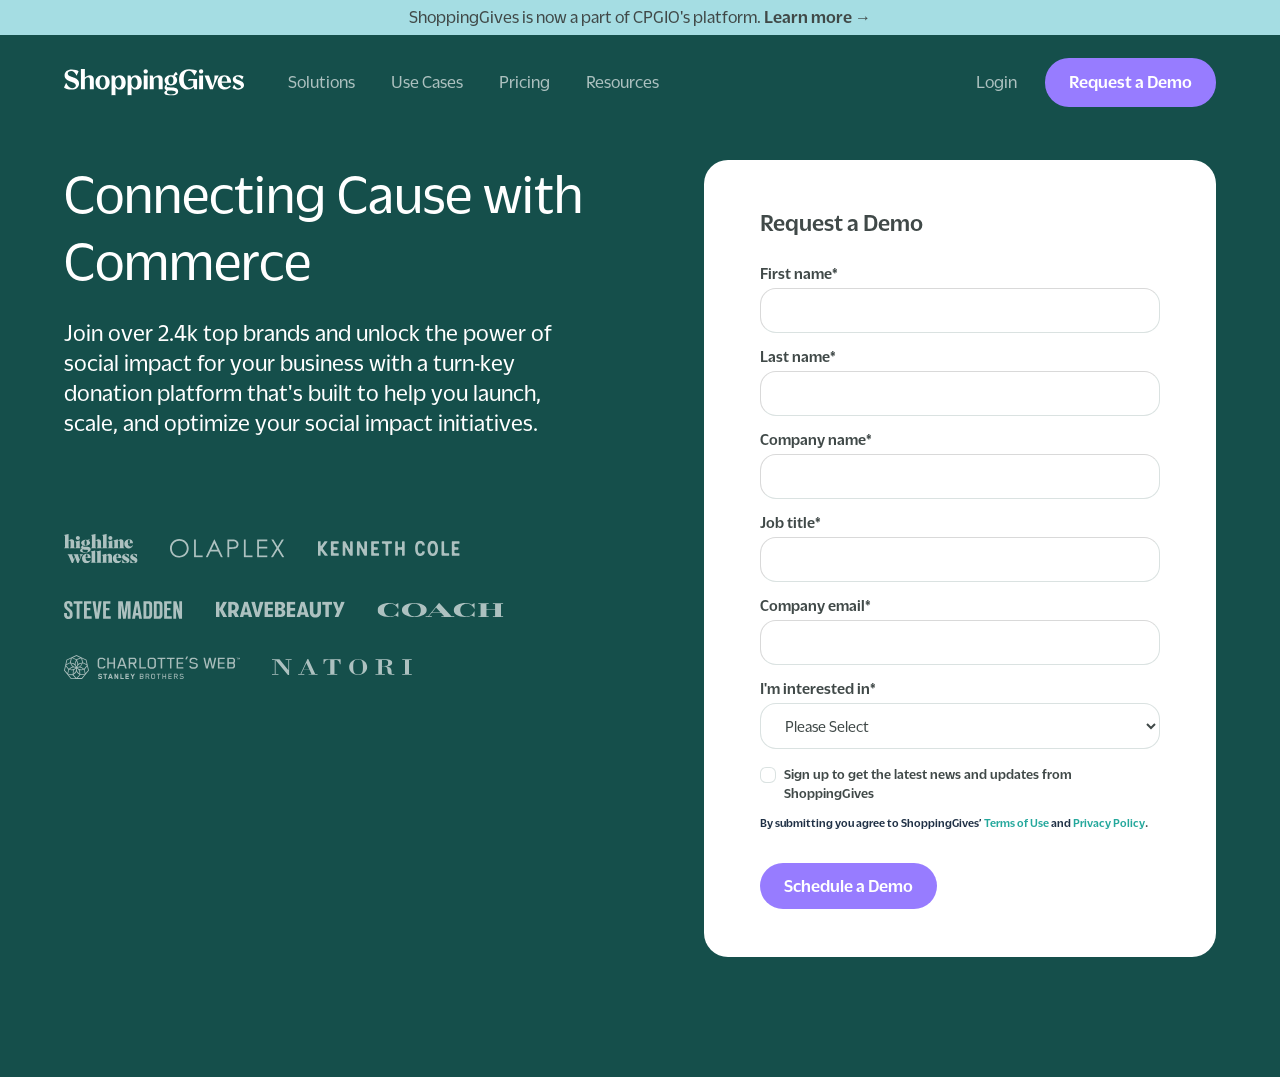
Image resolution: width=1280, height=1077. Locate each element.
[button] (321, 82)
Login (996, 82)
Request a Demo (1130, 82)
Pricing (524, 82)
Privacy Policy (1109, 823)
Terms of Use (1016, 823)
